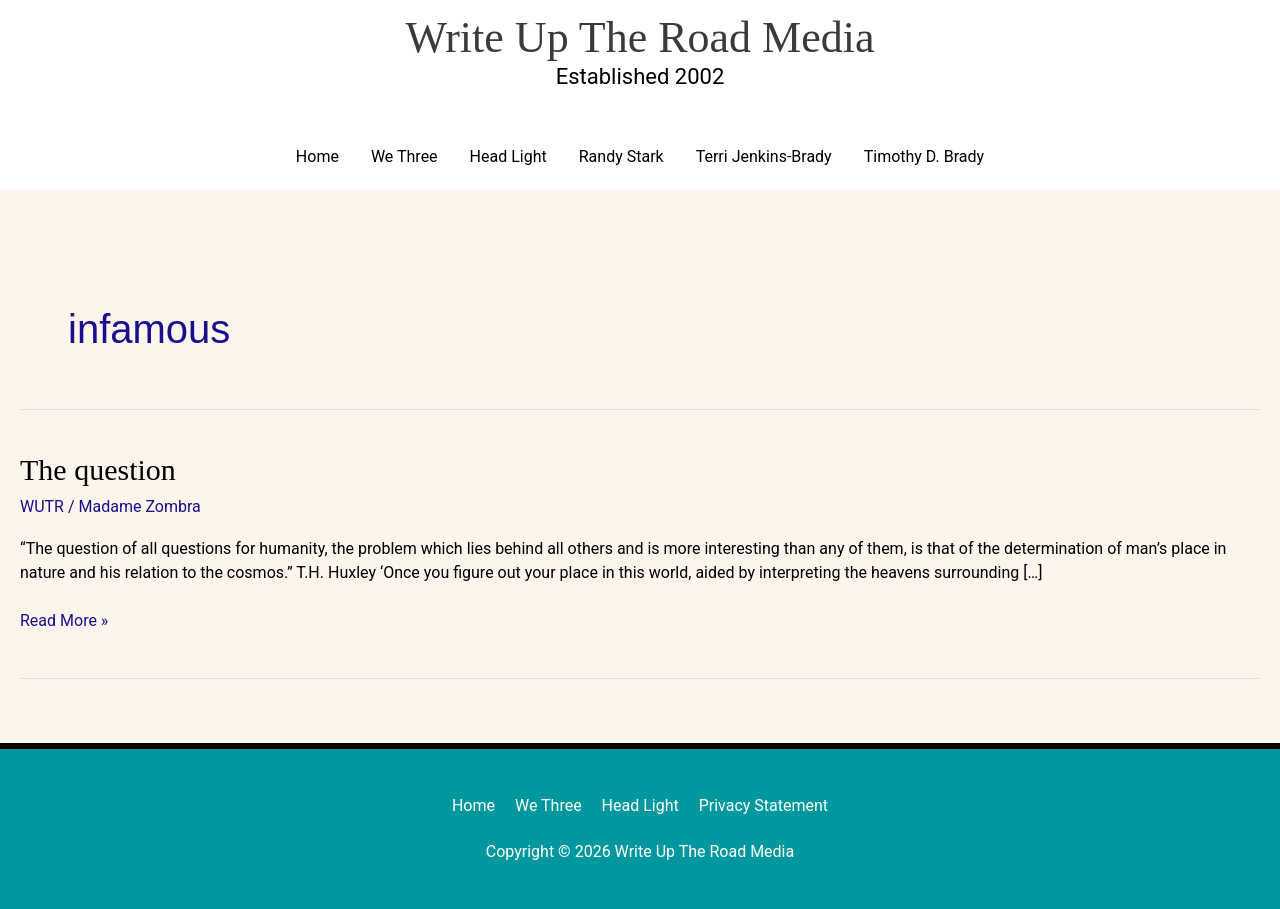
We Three (404, 156)
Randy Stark (621, 156)
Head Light (508, 156)
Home (317, 156)
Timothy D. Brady (924, 156)
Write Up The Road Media (639, 37)
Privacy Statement (763, 805)
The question (98, 469)
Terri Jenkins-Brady (764, 156)
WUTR (42, 506)
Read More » (64, 619)
